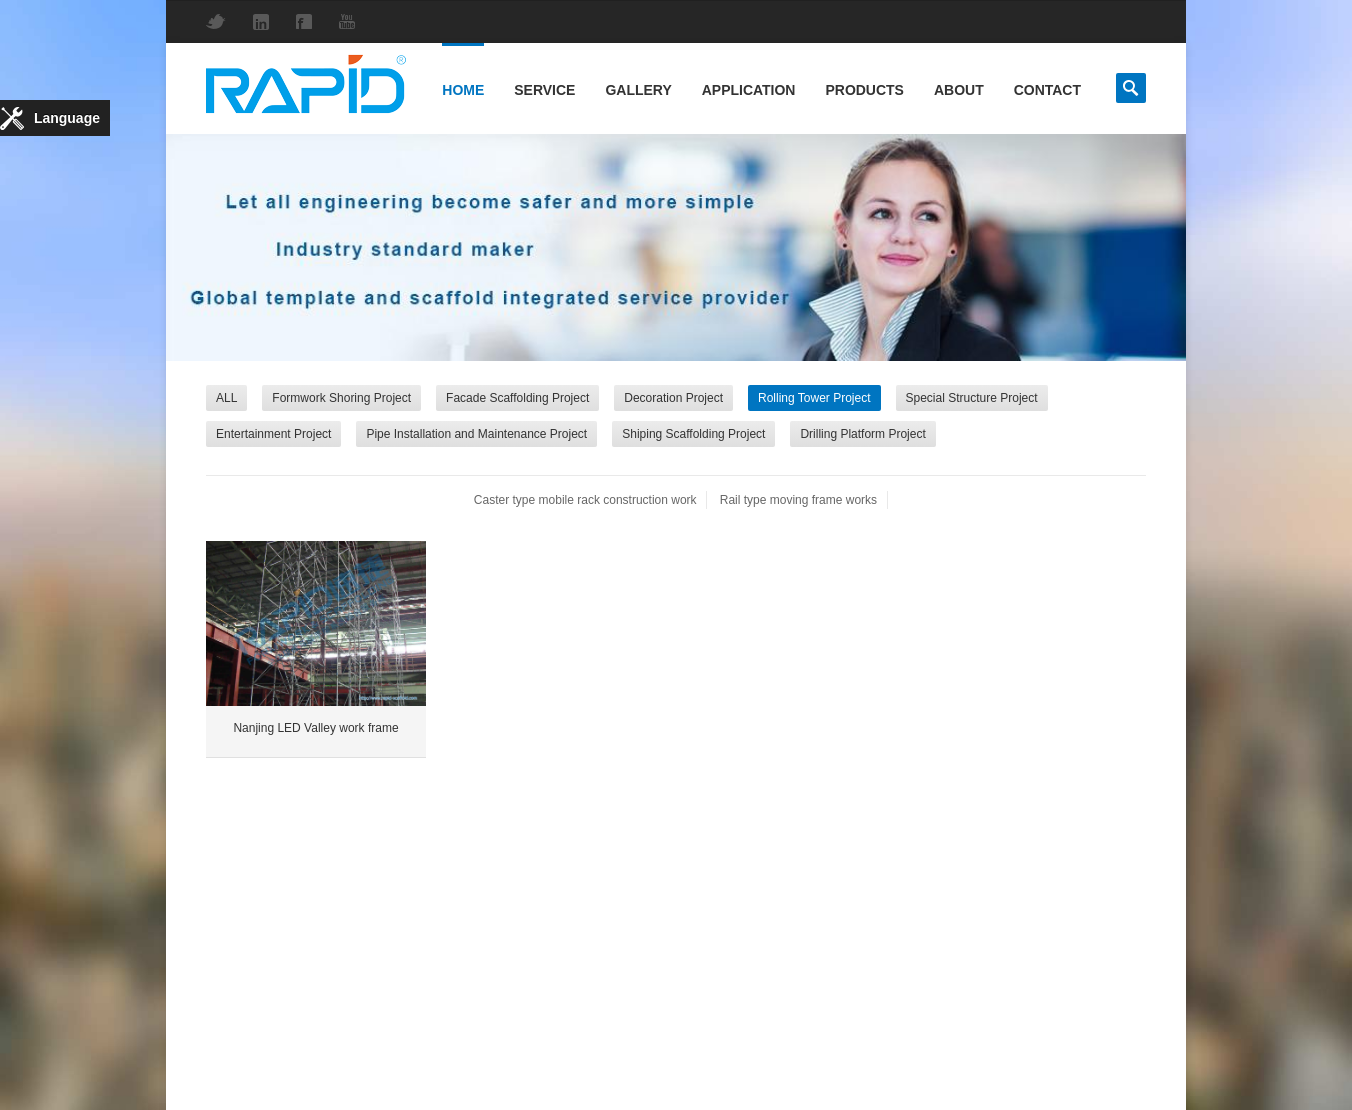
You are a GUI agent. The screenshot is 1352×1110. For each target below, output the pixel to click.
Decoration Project (673, 398)
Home (463, 90)
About (959, 90)
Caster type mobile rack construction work (585, 500)
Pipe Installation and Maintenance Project (476, 434)
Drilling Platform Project (862, 434)
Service (544, 90)
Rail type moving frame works (798, 500)
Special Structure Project (972, 398)
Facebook (309, 21)
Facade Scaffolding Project (517, 398)
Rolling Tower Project (814, 398)
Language (67, 118)
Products (864, 90)
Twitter (221, 21)
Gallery (638, 90)
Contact (1047, 90)
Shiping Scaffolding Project (693, 434)
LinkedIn (266, 22)
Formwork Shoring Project (341, 398)
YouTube (352, 21)
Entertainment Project (273, 434)
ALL (226, 398)
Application (749, 90)
